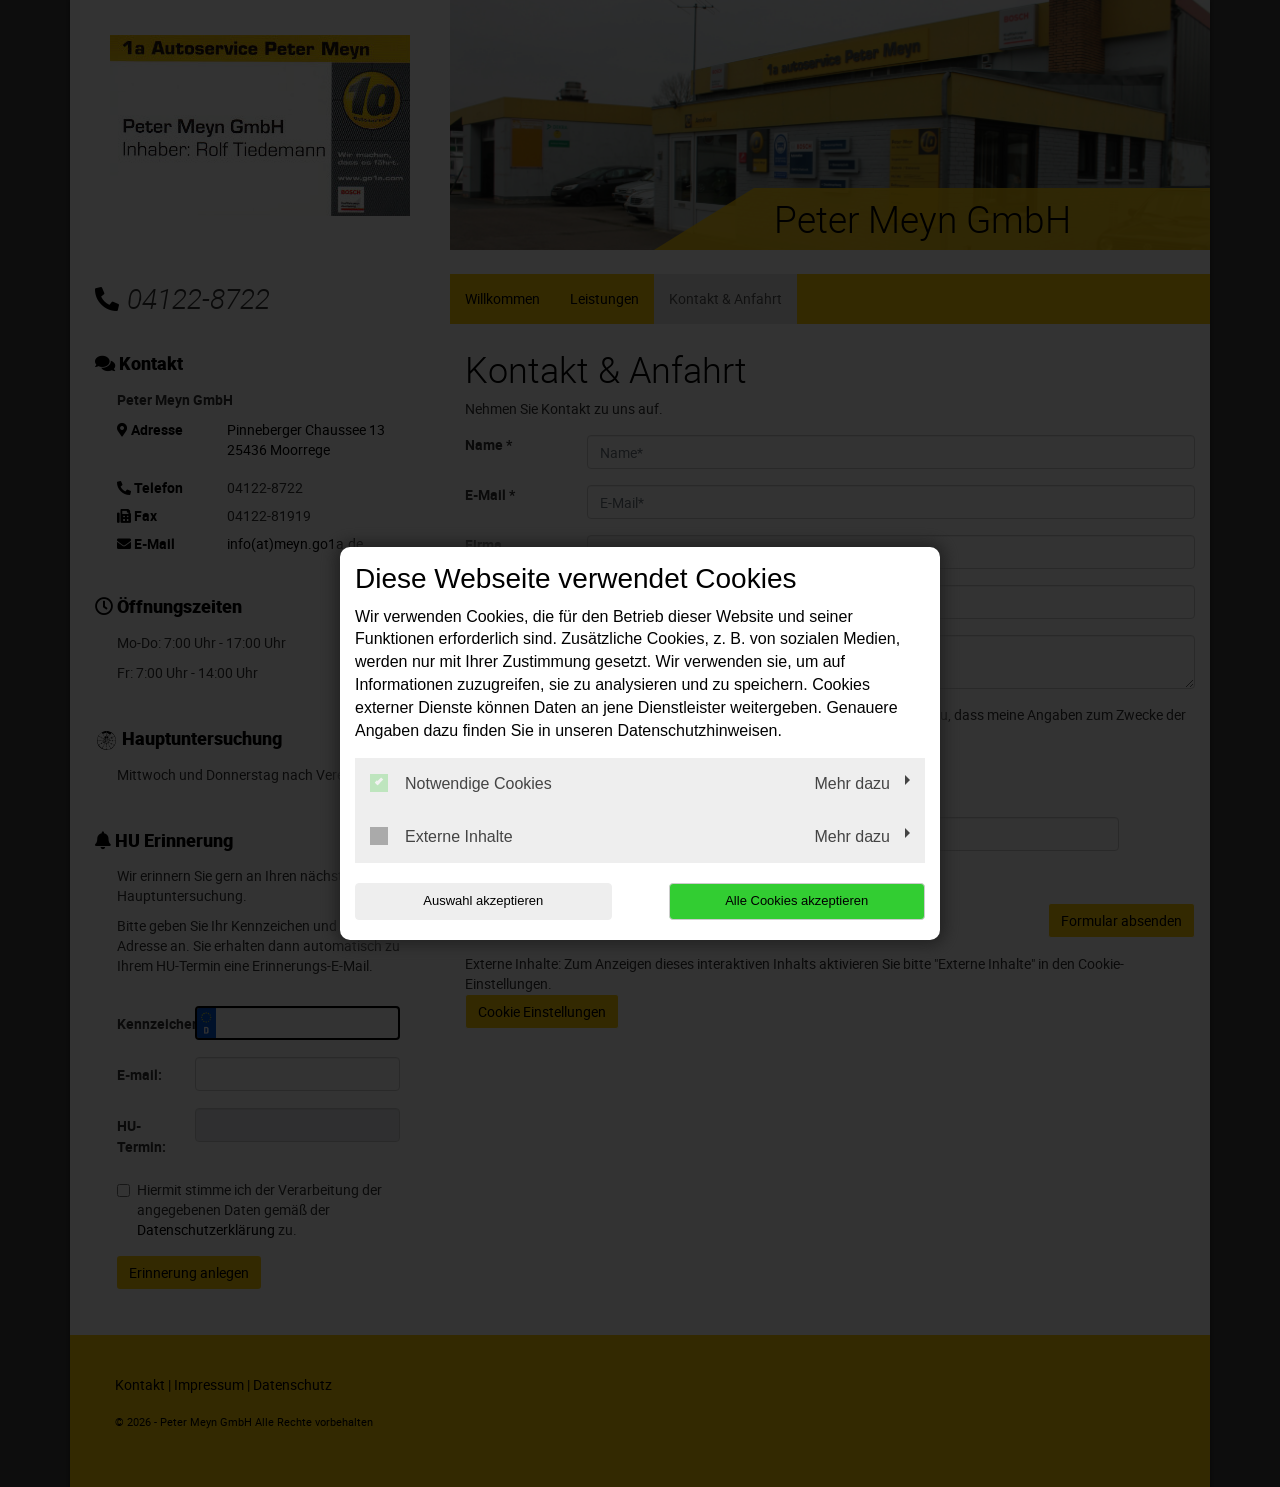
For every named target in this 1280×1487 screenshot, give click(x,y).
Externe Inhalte (441, 836)
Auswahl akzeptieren (483, 900)
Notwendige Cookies (461, 783)
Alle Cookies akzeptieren (796, 900)
